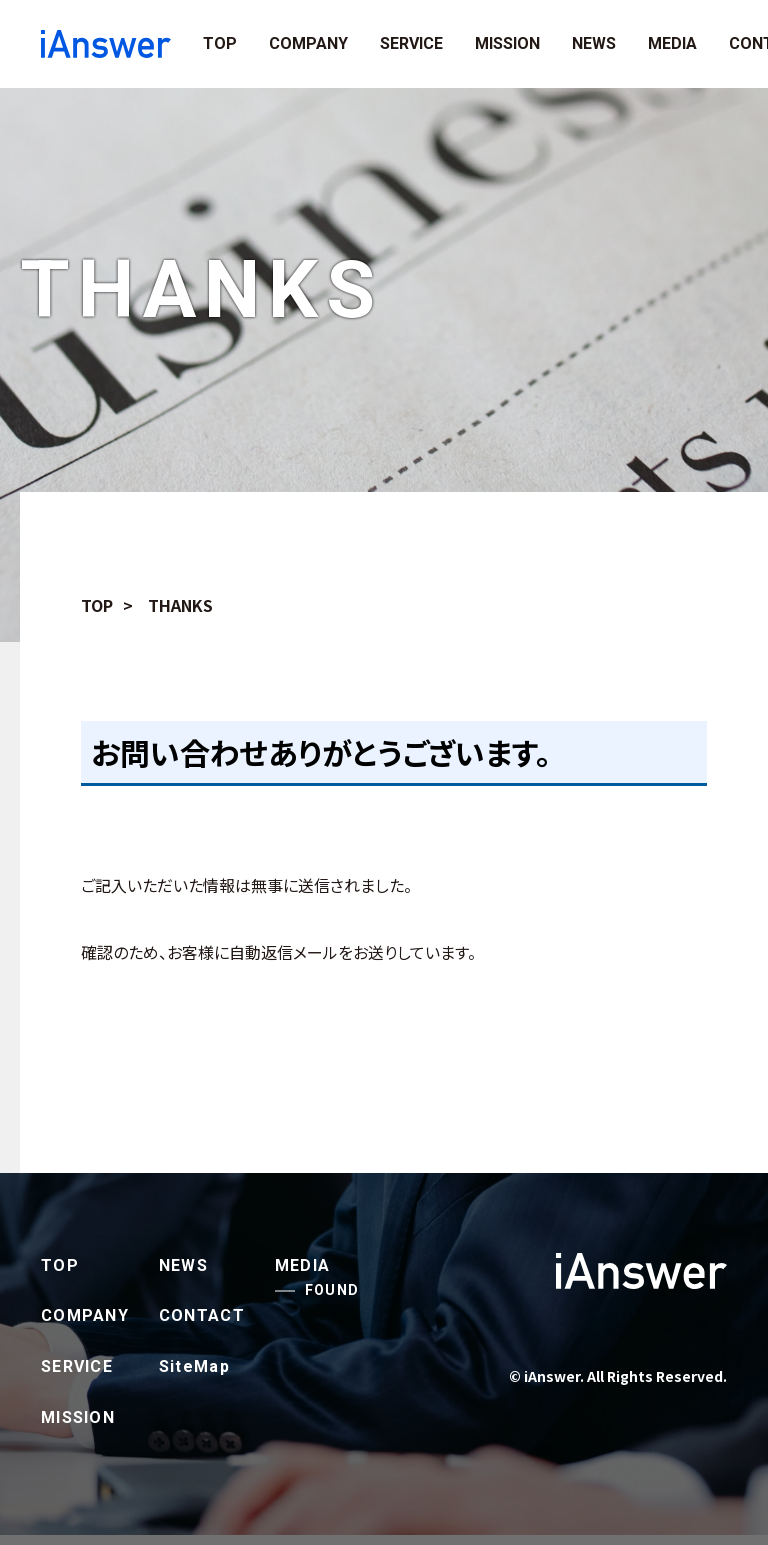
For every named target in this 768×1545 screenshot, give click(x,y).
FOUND (332, 1290)
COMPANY (308, 43)
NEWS (594, 43)
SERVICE (411, 43)
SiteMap (194, 1366)
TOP (220, 43)
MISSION (507, 43)
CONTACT (202, 1315)
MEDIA (672, 43)
